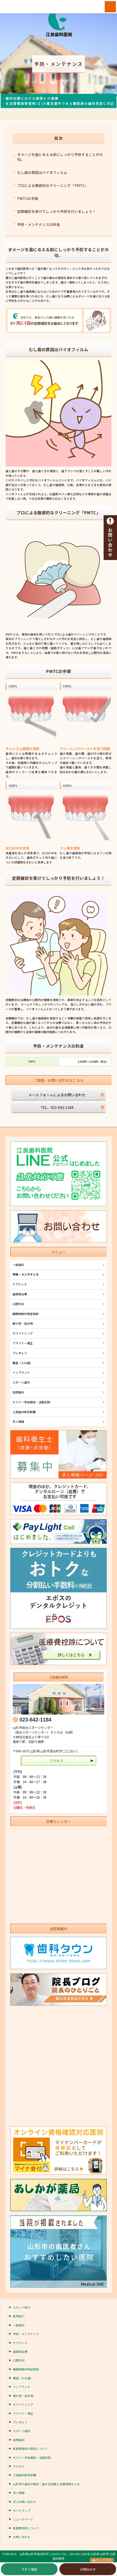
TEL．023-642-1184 (57, 1107)
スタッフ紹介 (21, 2307)
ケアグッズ (20, 1284)
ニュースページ (23, 2519)
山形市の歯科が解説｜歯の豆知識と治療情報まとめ (46, 2484)
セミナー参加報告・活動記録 (31, 1402)
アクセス (56, 1760)
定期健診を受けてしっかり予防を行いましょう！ (56, 211)
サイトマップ (21, 2510)
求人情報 (18, 1421)
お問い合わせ (21, 2537)
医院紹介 (19, 2316)
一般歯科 (18, 1265)
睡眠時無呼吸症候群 (26, 1314)
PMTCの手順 (27, 198)
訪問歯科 (18, 1392)
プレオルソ (20, 1353)
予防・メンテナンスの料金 (38, 224)
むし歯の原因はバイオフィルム (42, 172)
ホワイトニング (23, 1333)
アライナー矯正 (23, 1343)
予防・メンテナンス (26, 1274)
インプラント (21, 1372)
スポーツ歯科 (21, 1382)
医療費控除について (26, 2528)
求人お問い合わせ (24, 2501)
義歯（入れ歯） (23, 1363)
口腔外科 (18, 1304)
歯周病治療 (20, 1294)
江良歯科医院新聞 (24, 1412)
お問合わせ (88, 2569)
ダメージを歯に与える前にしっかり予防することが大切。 (60, 157)
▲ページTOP (102, 2560)
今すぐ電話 (29, 2569)
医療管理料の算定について (30, 2448)
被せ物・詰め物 (23, 1323)
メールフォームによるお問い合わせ (57, 1094)
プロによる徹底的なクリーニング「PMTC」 (52, 185)
